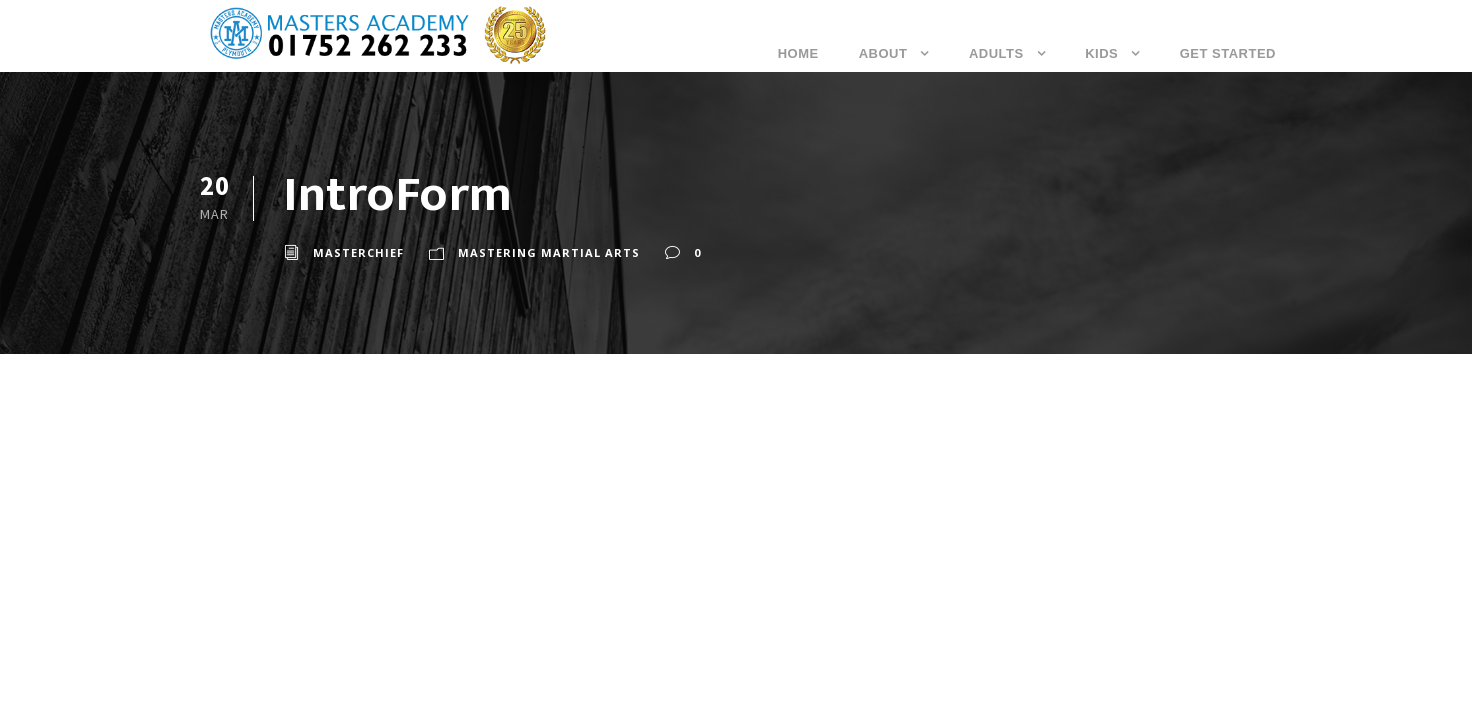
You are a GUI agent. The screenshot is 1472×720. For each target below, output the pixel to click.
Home (798, 53)
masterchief (358, 252)
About (883, 53)
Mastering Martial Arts (549, 252)
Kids (1101, 53)
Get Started (1228, 53)
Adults (996, 53)
